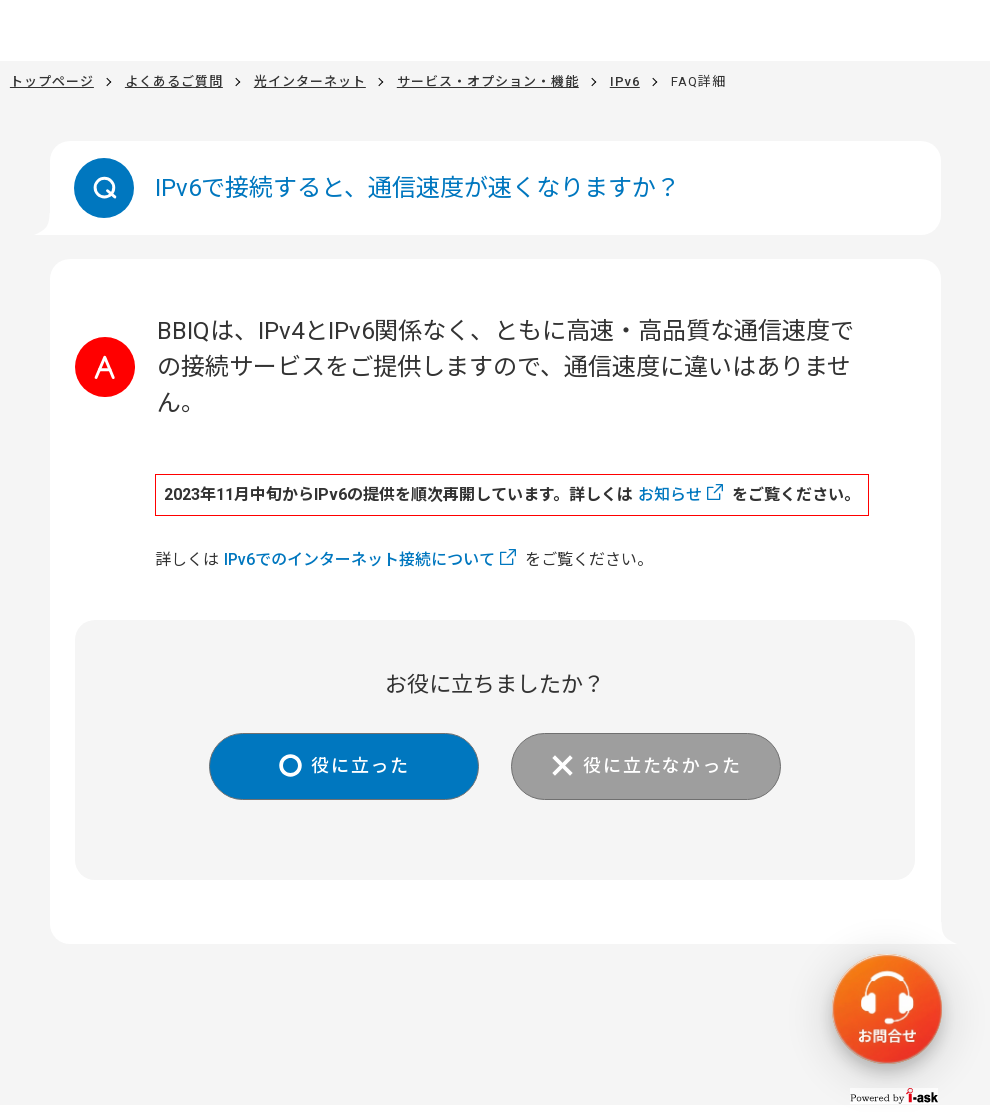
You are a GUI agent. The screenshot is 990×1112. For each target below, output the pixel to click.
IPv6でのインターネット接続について (359, 559)
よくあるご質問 (174, 81)
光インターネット (310, 81)
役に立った (360, 765)
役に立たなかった (662, 765)
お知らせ (670, 494)
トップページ (52, 81)
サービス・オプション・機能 (488, 81)
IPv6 (625, 81)
